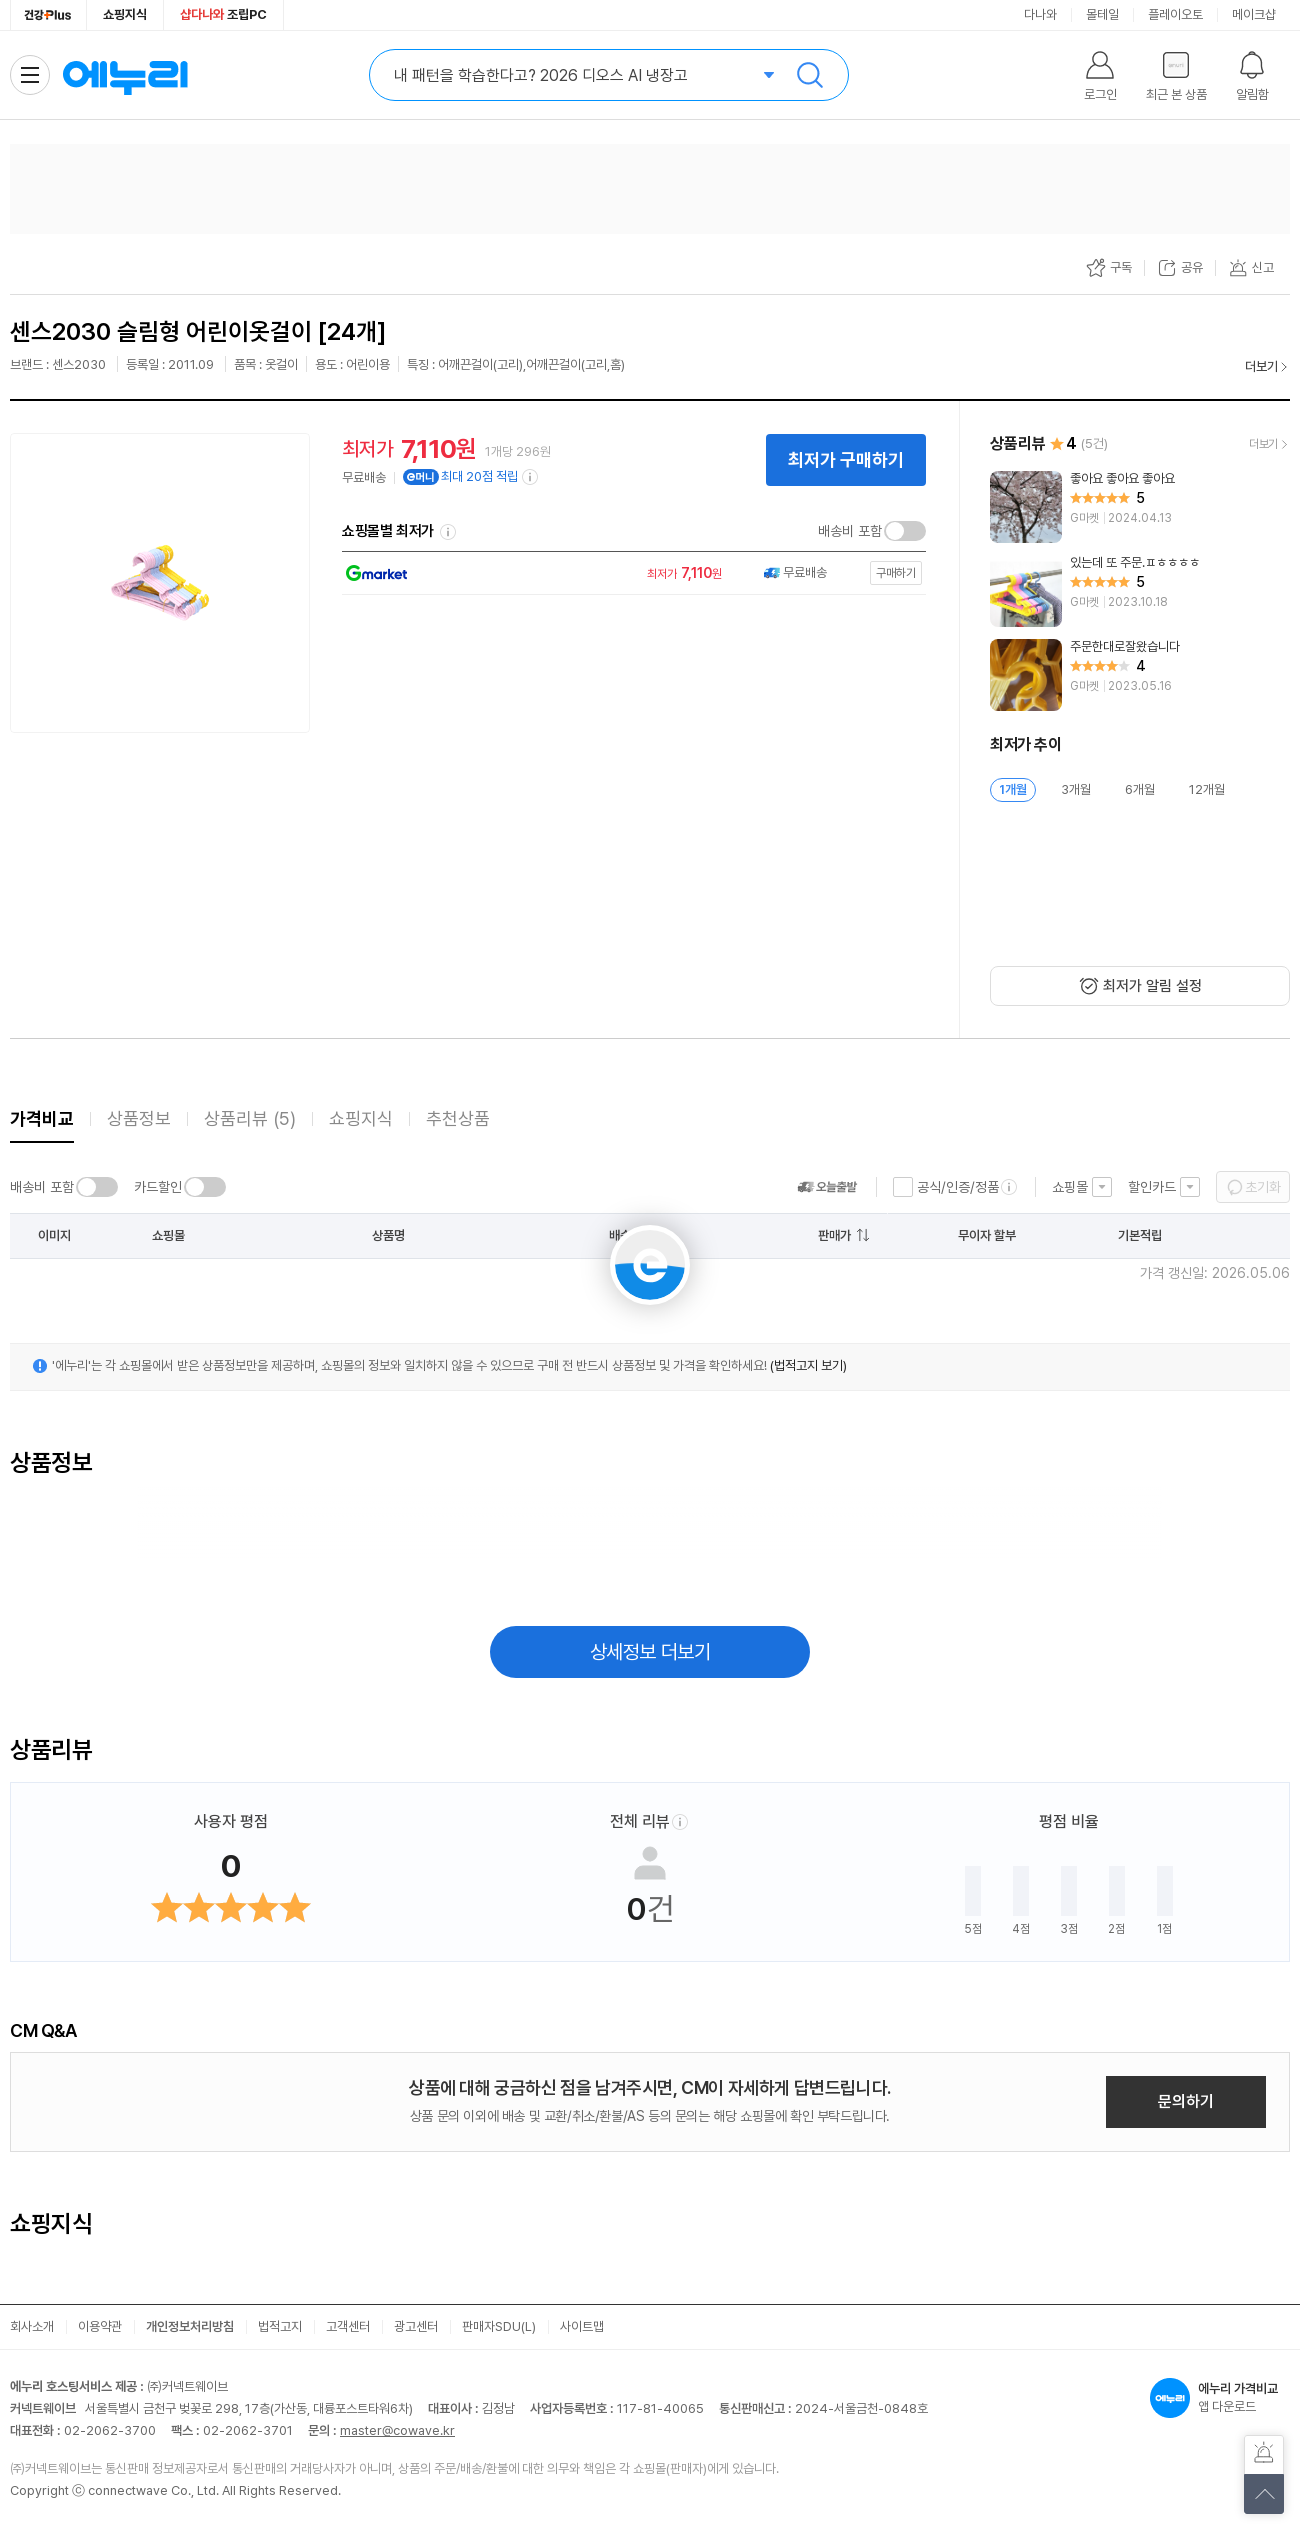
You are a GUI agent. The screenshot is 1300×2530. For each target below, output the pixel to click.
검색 (810, 75)
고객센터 (348, 2326)
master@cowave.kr (397, 2430)
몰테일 (1102, 14)
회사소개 (32, 2326)
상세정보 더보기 (650, 1652)
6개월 (1140, 789)
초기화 (1263, 1187)
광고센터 (416, 2326)
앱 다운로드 (1220, 2398)
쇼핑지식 (125, 14)
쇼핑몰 (1070, 1187)
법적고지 (280, 2326)
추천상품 (458, 1118)
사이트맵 (582, 2326)
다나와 (1040, 14)
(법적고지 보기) (808, 1365)
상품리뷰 (250, 1118)
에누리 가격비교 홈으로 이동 (125, 75)
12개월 (1207, 789)
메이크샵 (1254, 14)
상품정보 (139, 1118)
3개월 (1076, 789)
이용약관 (100, 2326)
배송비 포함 (850, 531)
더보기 (1261, 366)
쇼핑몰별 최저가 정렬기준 (448, 532)
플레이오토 (1175, 14)
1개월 (1013, 789)
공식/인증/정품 (958, 1187)
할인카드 (1152, 1187)
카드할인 (158, 1187)
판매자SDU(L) (499, 2326)
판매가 (834, 1235)
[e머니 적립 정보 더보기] (531, 477)
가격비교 (42, 1118)
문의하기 (1186, 2101)
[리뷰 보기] (1140, 507)
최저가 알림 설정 (1152, 986)
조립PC (223, 14)
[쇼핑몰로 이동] (629, 573)
